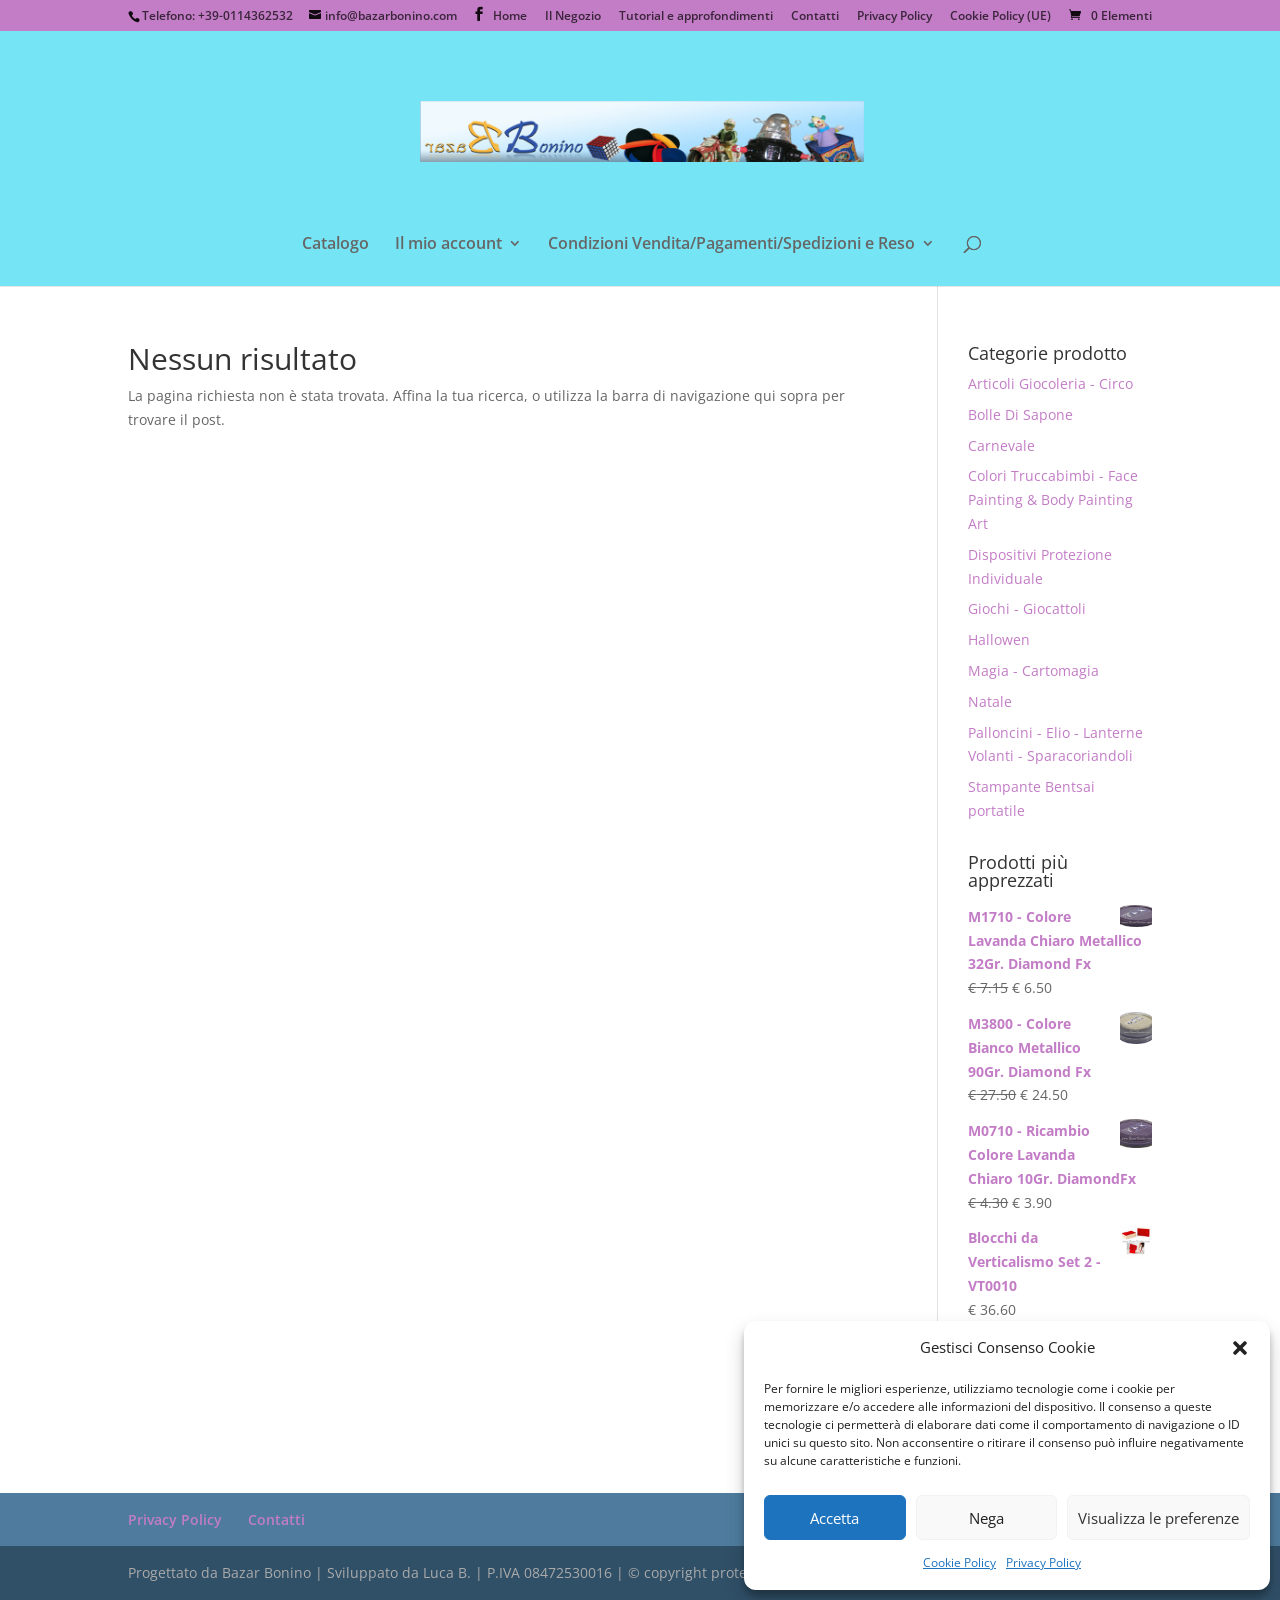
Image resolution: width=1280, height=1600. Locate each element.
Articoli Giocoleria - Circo (1050, 383)
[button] (1240, 1348)
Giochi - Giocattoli (1027, 608)
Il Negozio (573, 17)
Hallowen (999, 639)
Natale (990, 701)
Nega (986, 1518)
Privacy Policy (1043, 1562)
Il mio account (448, 245)
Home (510, 17)
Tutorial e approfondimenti (696, 17)
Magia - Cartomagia (1033, 670)
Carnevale (1001, 445)
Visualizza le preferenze (1158, 1518)
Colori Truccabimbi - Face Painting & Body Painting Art (1053, 499)
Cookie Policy (959, 1562)
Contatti (815, 17)
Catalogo (335, 245)
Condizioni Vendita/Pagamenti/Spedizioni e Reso (731, 245)
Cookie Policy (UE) (1000, 17)
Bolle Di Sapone (1020, 414)
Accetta (834, 1518)
